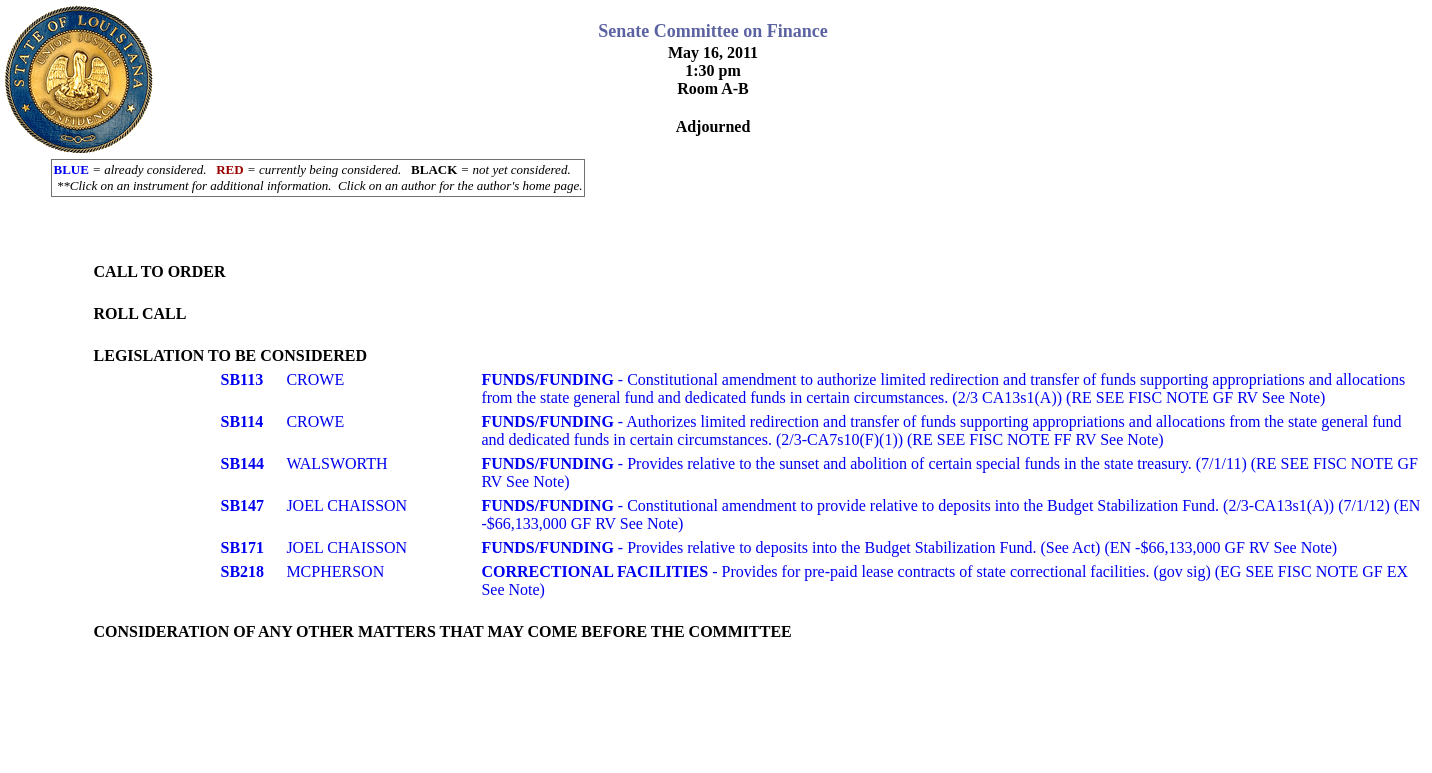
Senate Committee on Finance (712, 31)
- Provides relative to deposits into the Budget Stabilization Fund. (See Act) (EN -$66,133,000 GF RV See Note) (909, 547)
